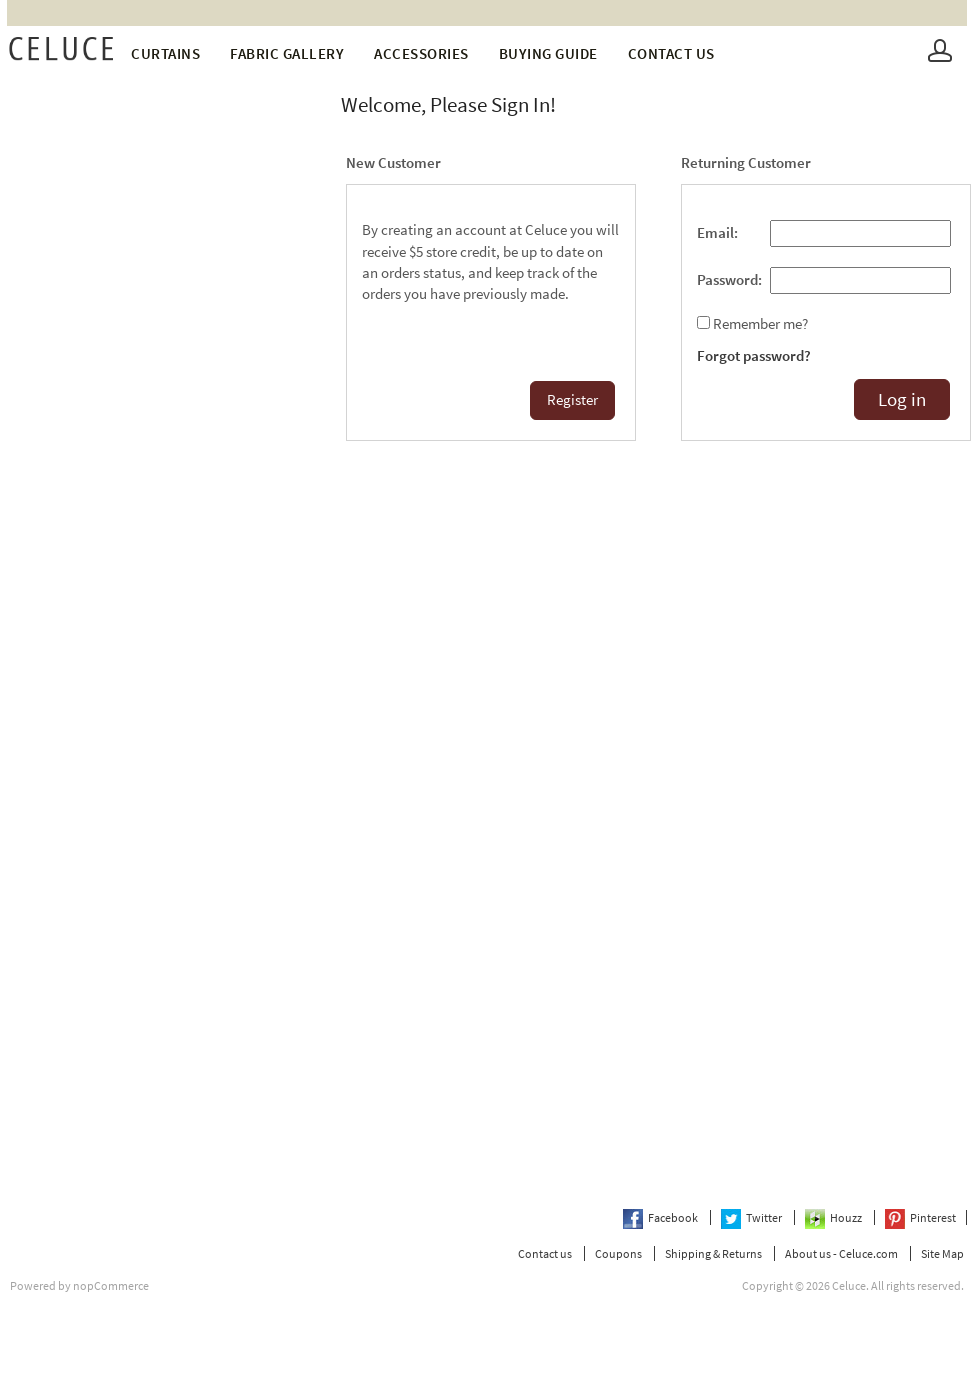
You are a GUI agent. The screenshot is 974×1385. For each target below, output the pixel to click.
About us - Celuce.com (841, 1253)
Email (715, 233)
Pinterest (920, 1217)
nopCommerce (111, 1285)
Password (727, 280)
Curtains (165, 53)
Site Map (942, 1253)
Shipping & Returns (713, 1253)
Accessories (421, 53)
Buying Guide (548, 53)
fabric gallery (287, 53)
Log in (902, 399)
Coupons (618, 1253)
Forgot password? (754, 356)
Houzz (834, 1217)
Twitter (752, 1217)
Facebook (661, 1217)
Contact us (671, 53)
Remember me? (760, 324)
